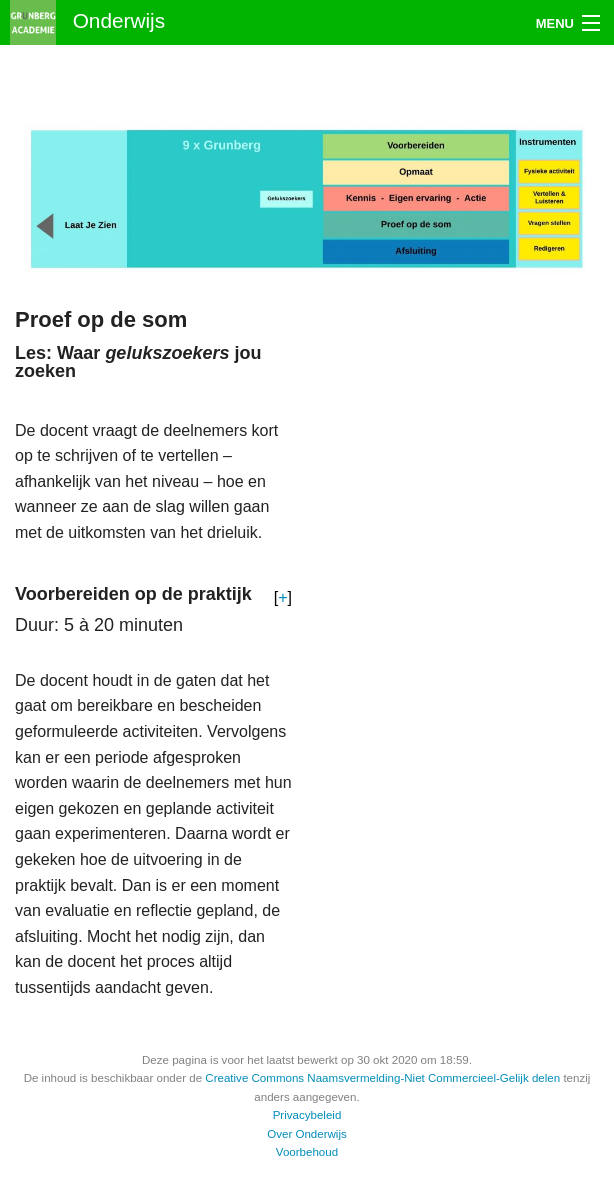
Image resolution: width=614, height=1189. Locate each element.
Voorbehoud (307, 1152)
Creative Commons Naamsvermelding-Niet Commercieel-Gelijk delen (382, 1078)
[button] (283, 598)
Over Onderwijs (307, 1134)
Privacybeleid (307, 1115)
